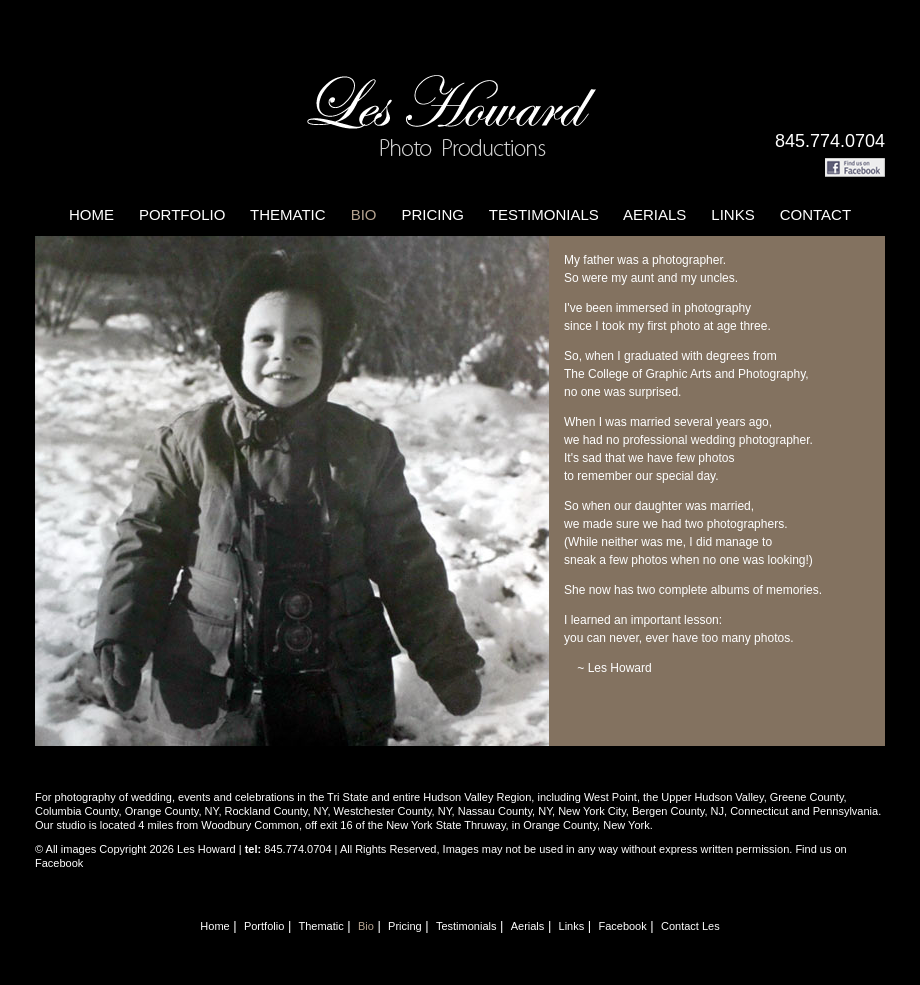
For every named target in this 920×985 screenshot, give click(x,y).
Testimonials (544, 214)
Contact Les (690, 926)
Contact (815, 214)
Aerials (654, 214)
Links (732, 214)
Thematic (288, 214)
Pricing (432, 214)
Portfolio (182, 214)
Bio (364, 214)
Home (91, 214)
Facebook (622, 926)
